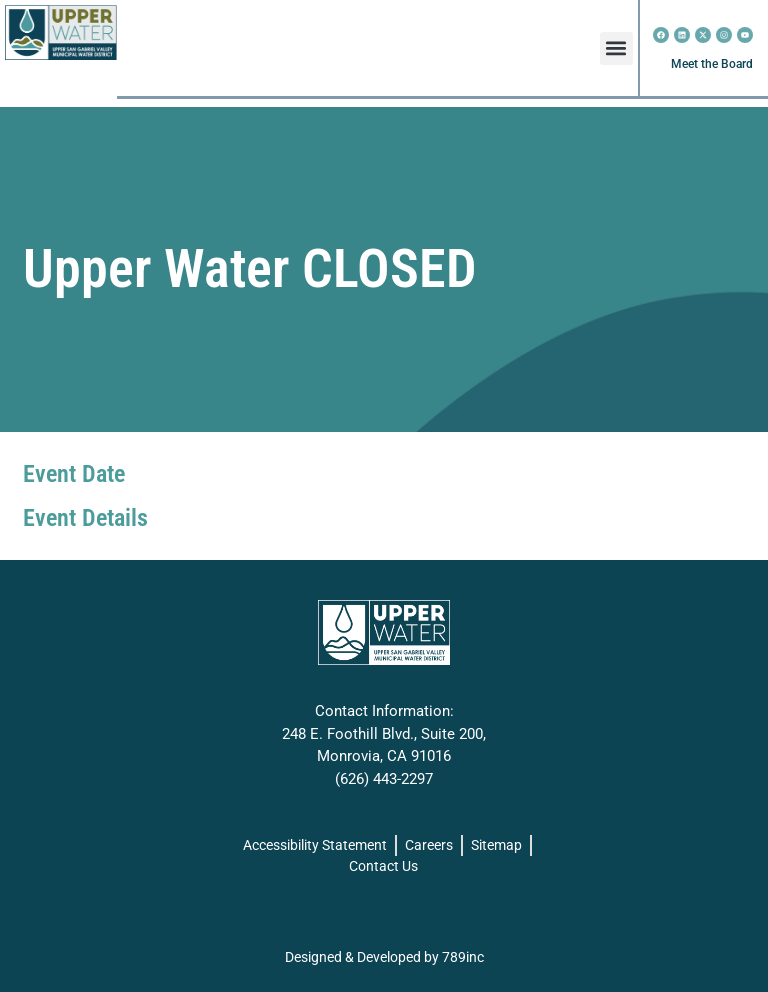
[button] (616, 48)
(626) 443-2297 (384, 779)
